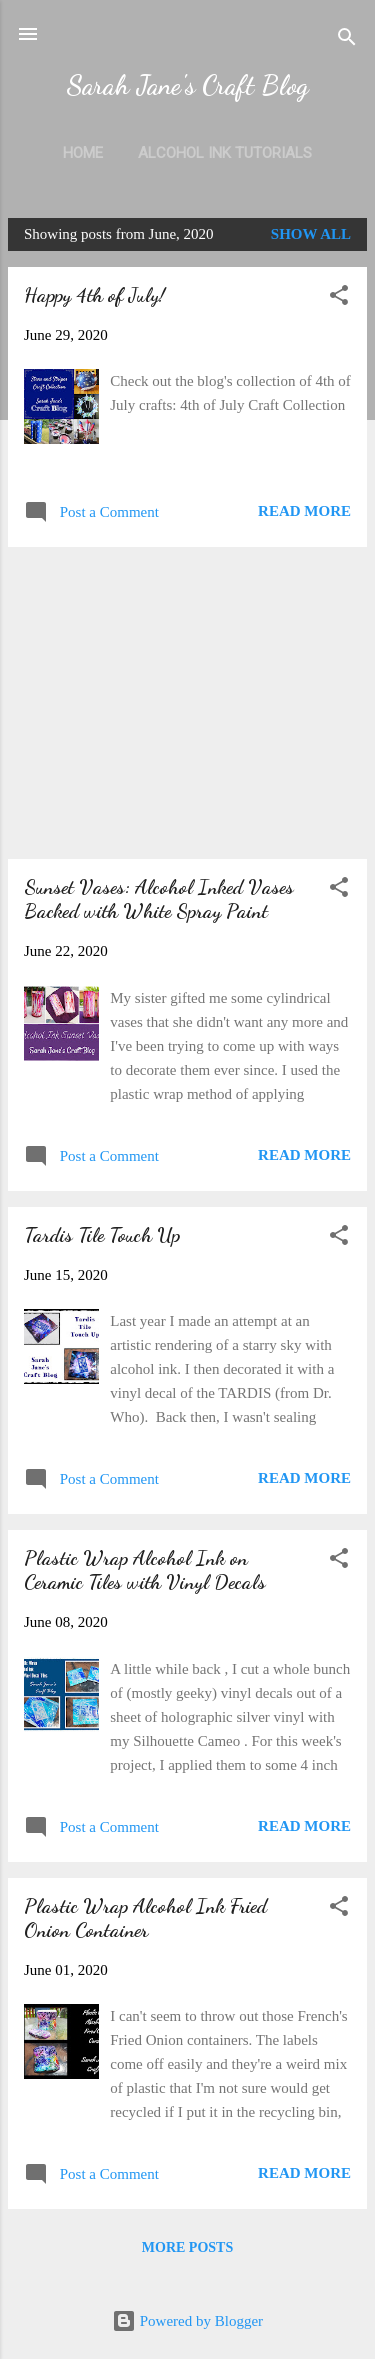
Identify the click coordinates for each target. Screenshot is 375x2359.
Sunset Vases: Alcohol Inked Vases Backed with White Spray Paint (159, 899)
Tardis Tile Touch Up (102, 1235)
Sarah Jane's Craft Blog (187, 85)
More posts (187, 2247)
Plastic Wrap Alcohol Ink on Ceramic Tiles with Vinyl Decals (145, 1570)
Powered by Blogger (187, 2321)
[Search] (347, 40)
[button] (339, 298)
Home (83, 153)
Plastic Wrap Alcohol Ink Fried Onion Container (145, 1918)
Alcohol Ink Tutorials (225, 153)
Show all (311, 234)
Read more (304, 511)
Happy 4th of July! (94, 295)
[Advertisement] (187, 703)
